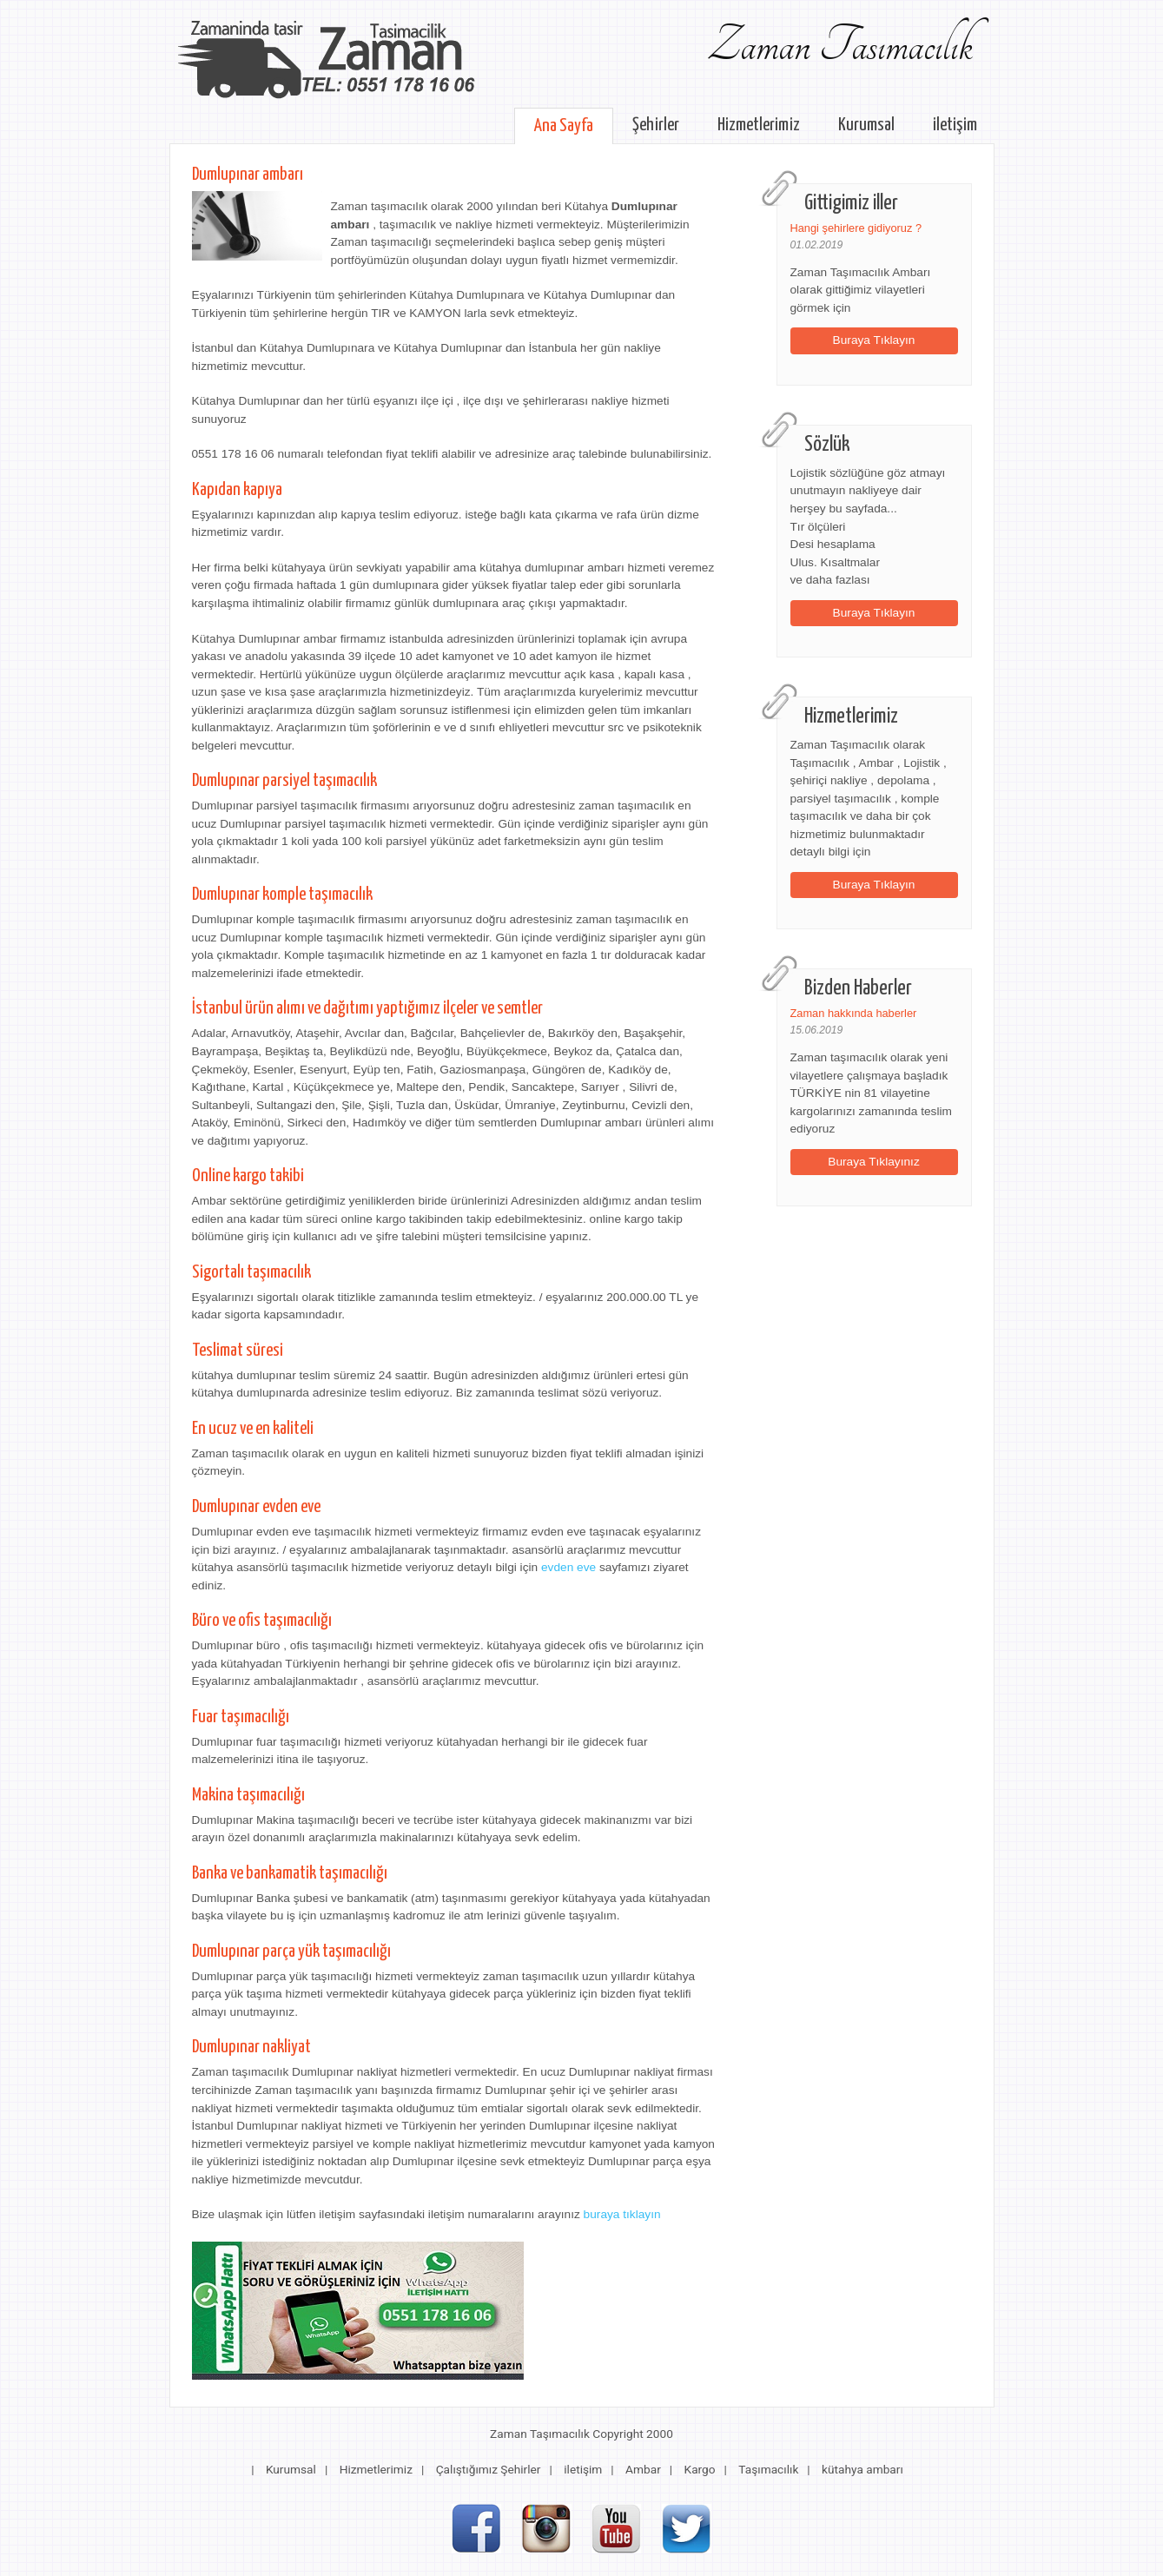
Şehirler (655, 125)
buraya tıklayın (622, 2214)
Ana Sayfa (563, 126)
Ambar (643, 2469)
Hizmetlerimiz (758, 125)
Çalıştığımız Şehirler (488, 2469)
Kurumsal (866, 125)
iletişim (955, 125)
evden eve (568, 1567)
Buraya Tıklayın (874, 340)
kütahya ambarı (862, 2469)
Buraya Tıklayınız (874, 1161)
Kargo (700, 2469)
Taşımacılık (768, 2469)
